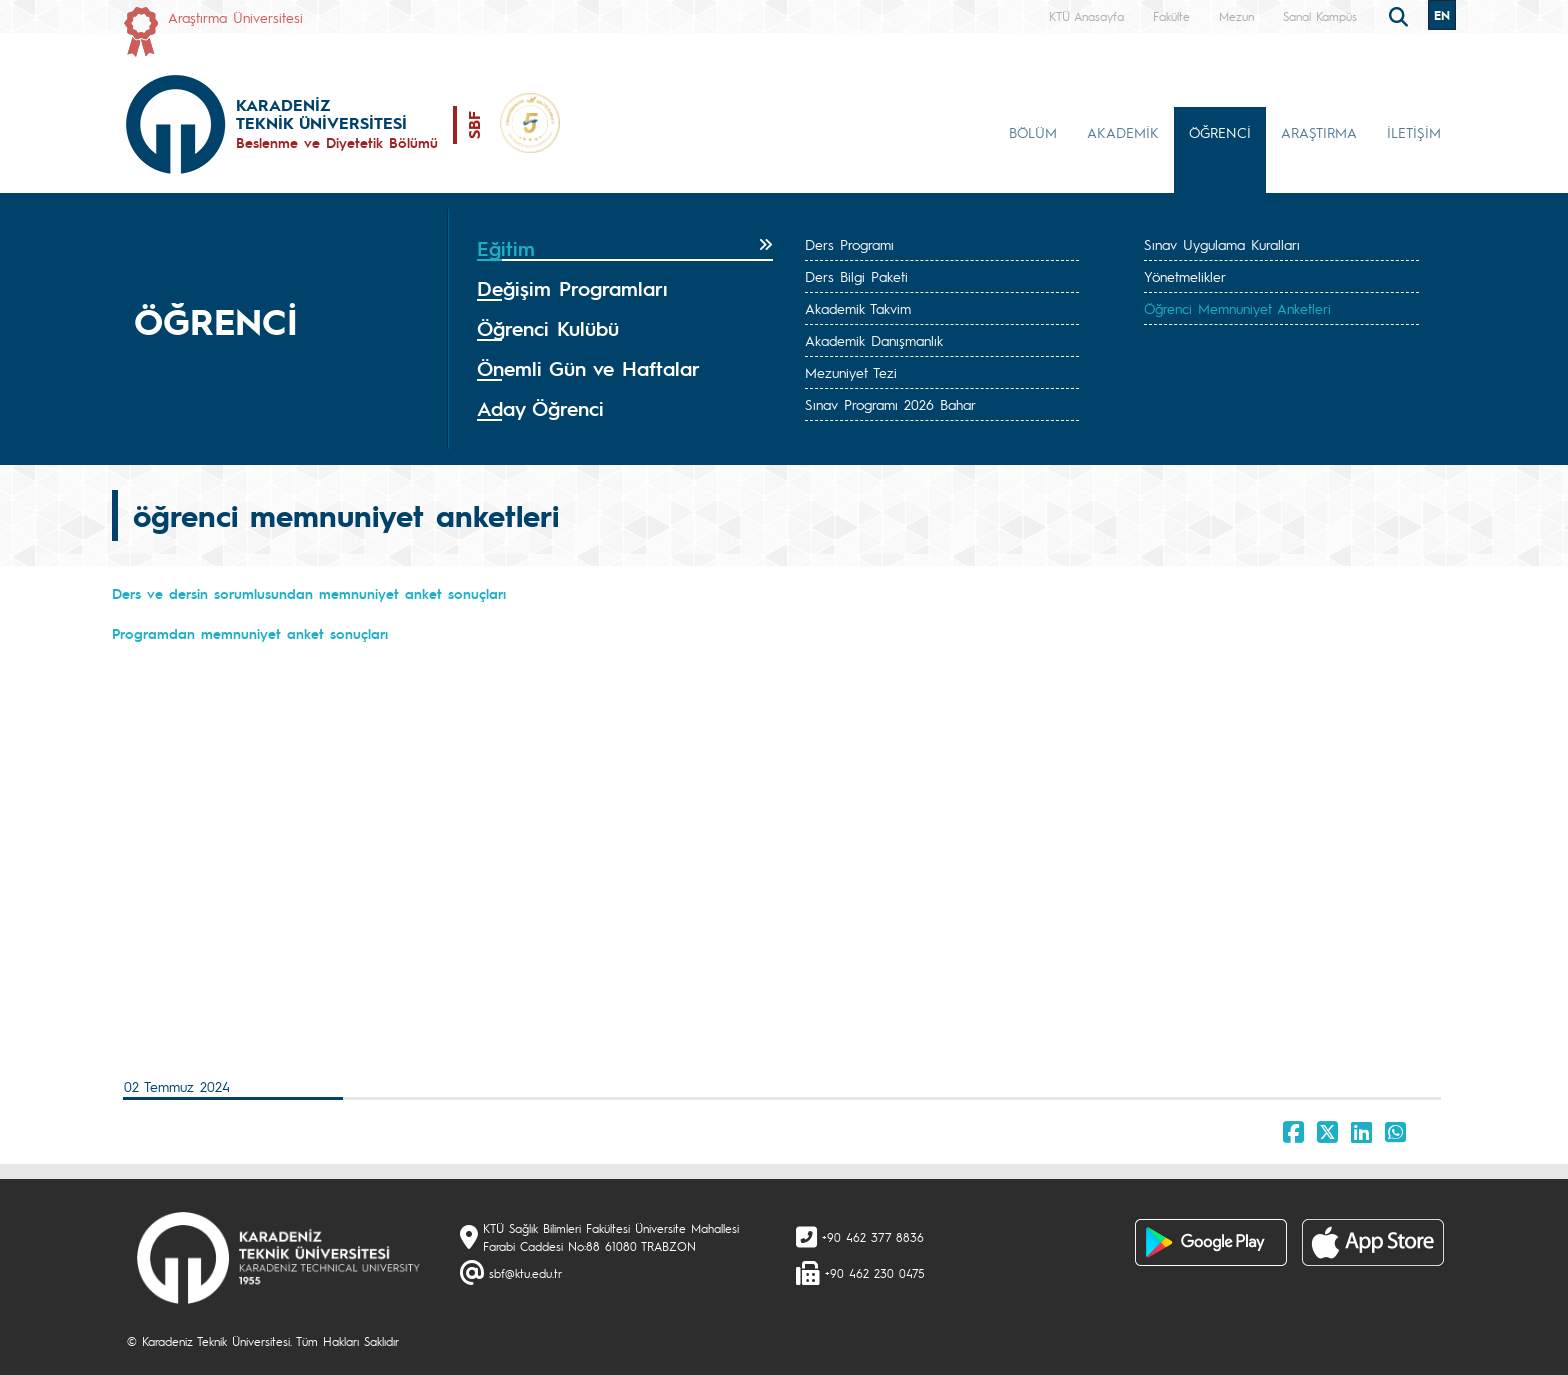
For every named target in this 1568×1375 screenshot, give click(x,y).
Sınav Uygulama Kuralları (1222, 244)
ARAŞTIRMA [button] (1319, 132)
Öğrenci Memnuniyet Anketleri (1237, 308)
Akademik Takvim (858, 308)
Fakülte (1171, 16)
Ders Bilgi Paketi (856, 276)
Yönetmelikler (1185, 276)
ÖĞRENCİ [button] (1220, 132)
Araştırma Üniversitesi (235, 17)
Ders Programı (849, 244)
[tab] (625, 249)
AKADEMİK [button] (1123, 132)
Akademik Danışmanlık (874, 340)
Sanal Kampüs (1320, 16)
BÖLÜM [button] (1033, 132)
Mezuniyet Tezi (851, 372)
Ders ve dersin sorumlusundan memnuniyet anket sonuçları (309, 593)
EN (1442, 15)
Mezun (1236, 16)
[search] (1401, 15)
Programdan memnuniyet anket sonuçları (250, 633)
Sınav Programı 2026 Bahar (890, 404)
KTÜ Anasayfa (1086, 16)
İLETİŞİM (1414, 132)
